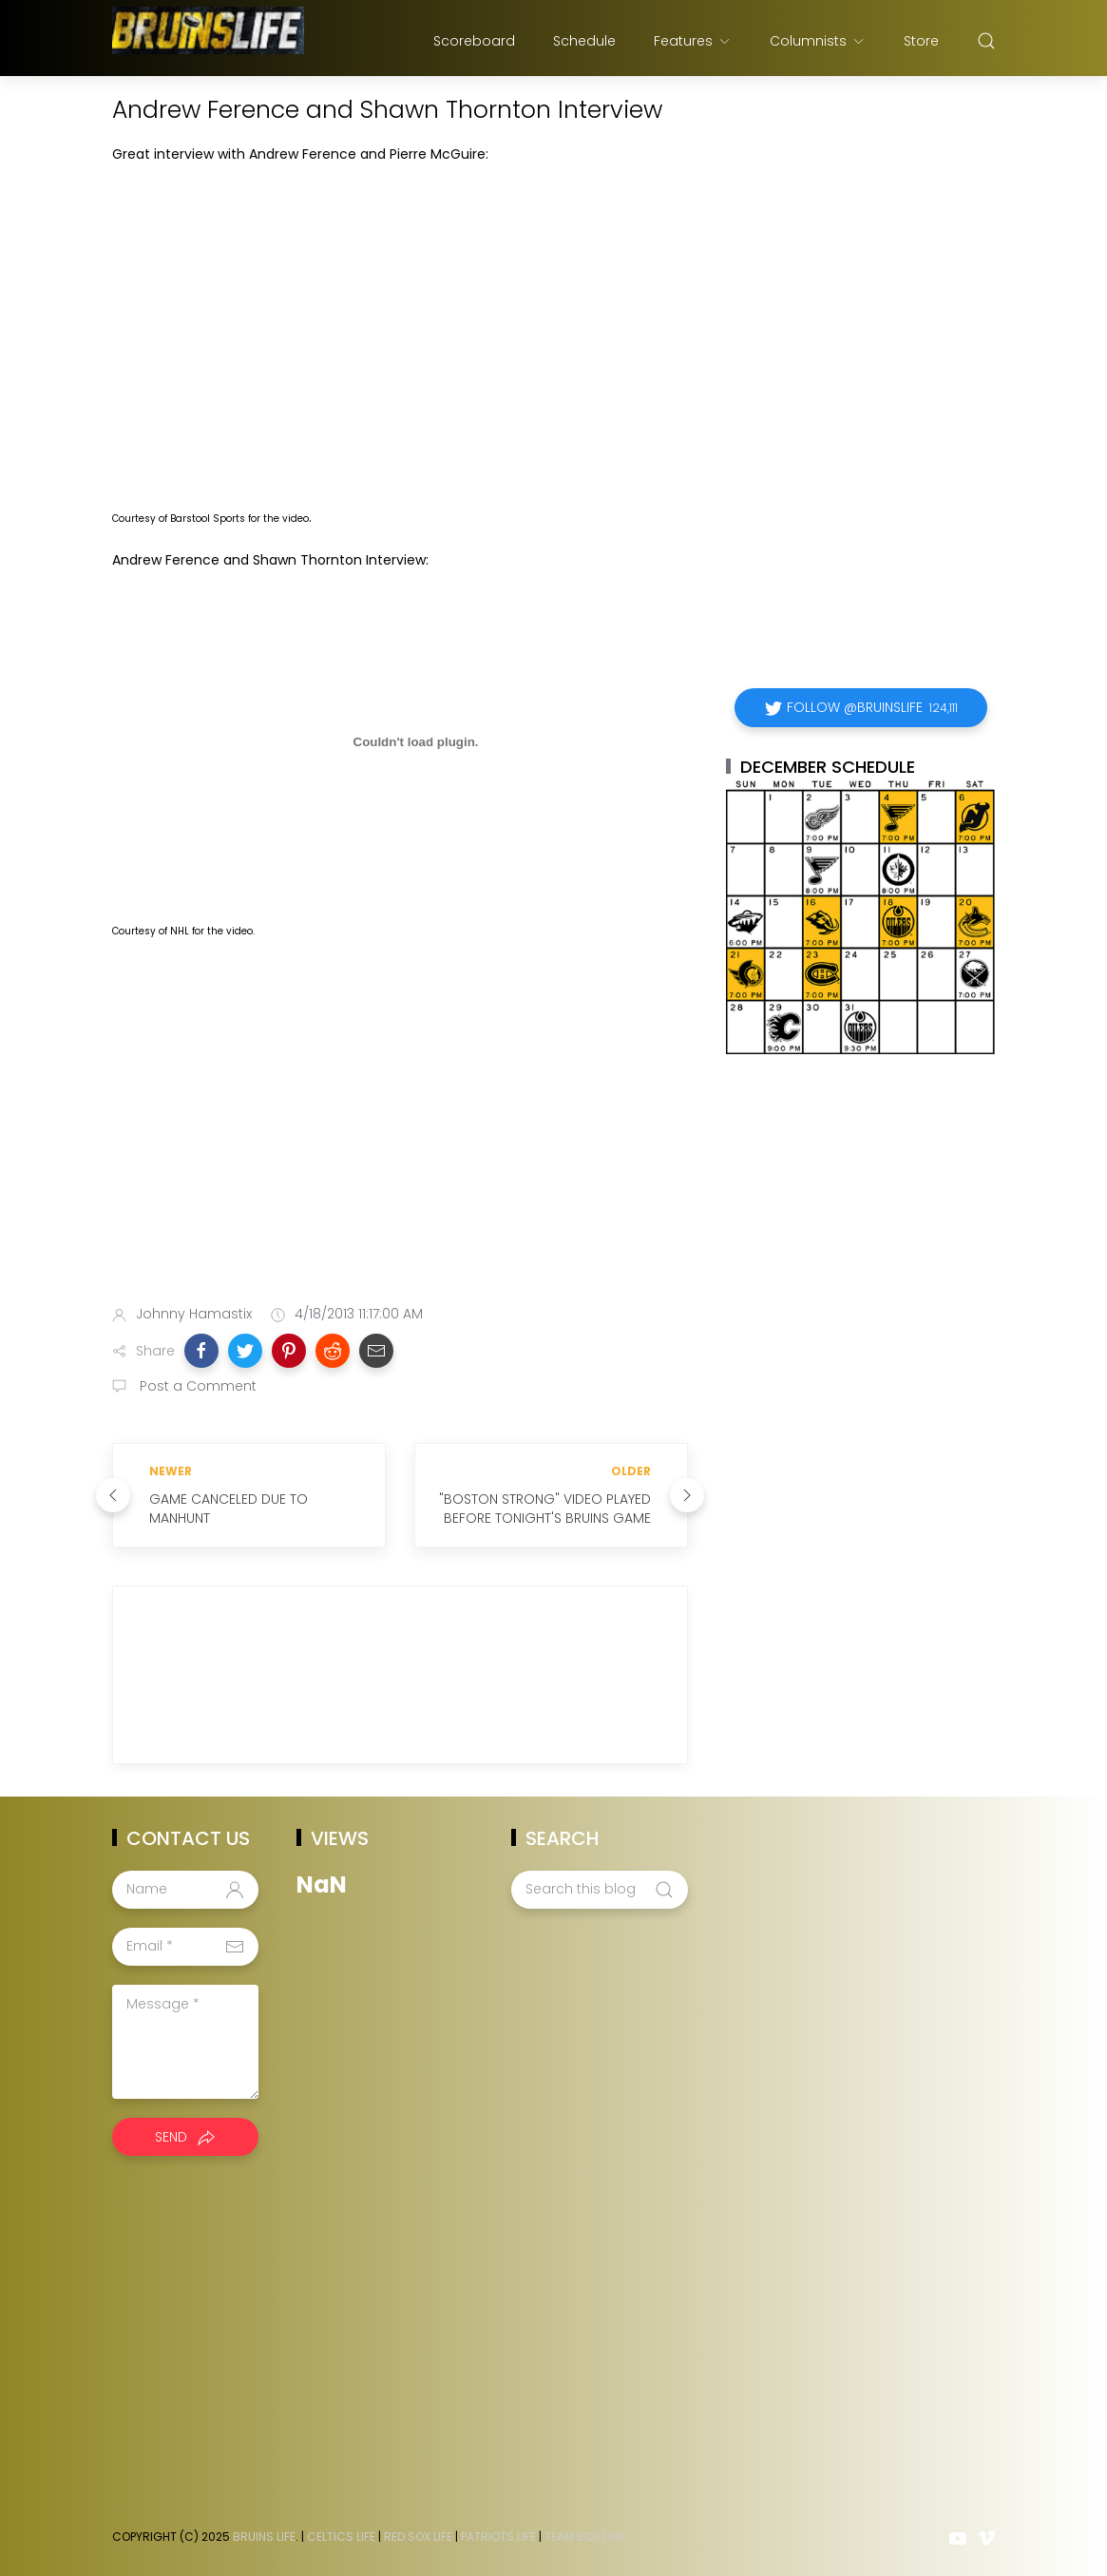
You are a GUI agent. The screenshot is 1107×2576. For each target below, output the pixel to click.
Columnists (818, 40)
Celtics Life (341, 2536)
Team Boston (583, 2536)
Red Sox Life (418, 2536)
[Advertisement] (400, 1140)
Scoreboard (474, 40)
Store (921, 40)
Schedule (584, 40)
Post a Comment (196, 1385)
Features (693, 40)
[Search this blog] (599, 1890)
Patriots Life (498, 2536)
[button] (201, 1351)
